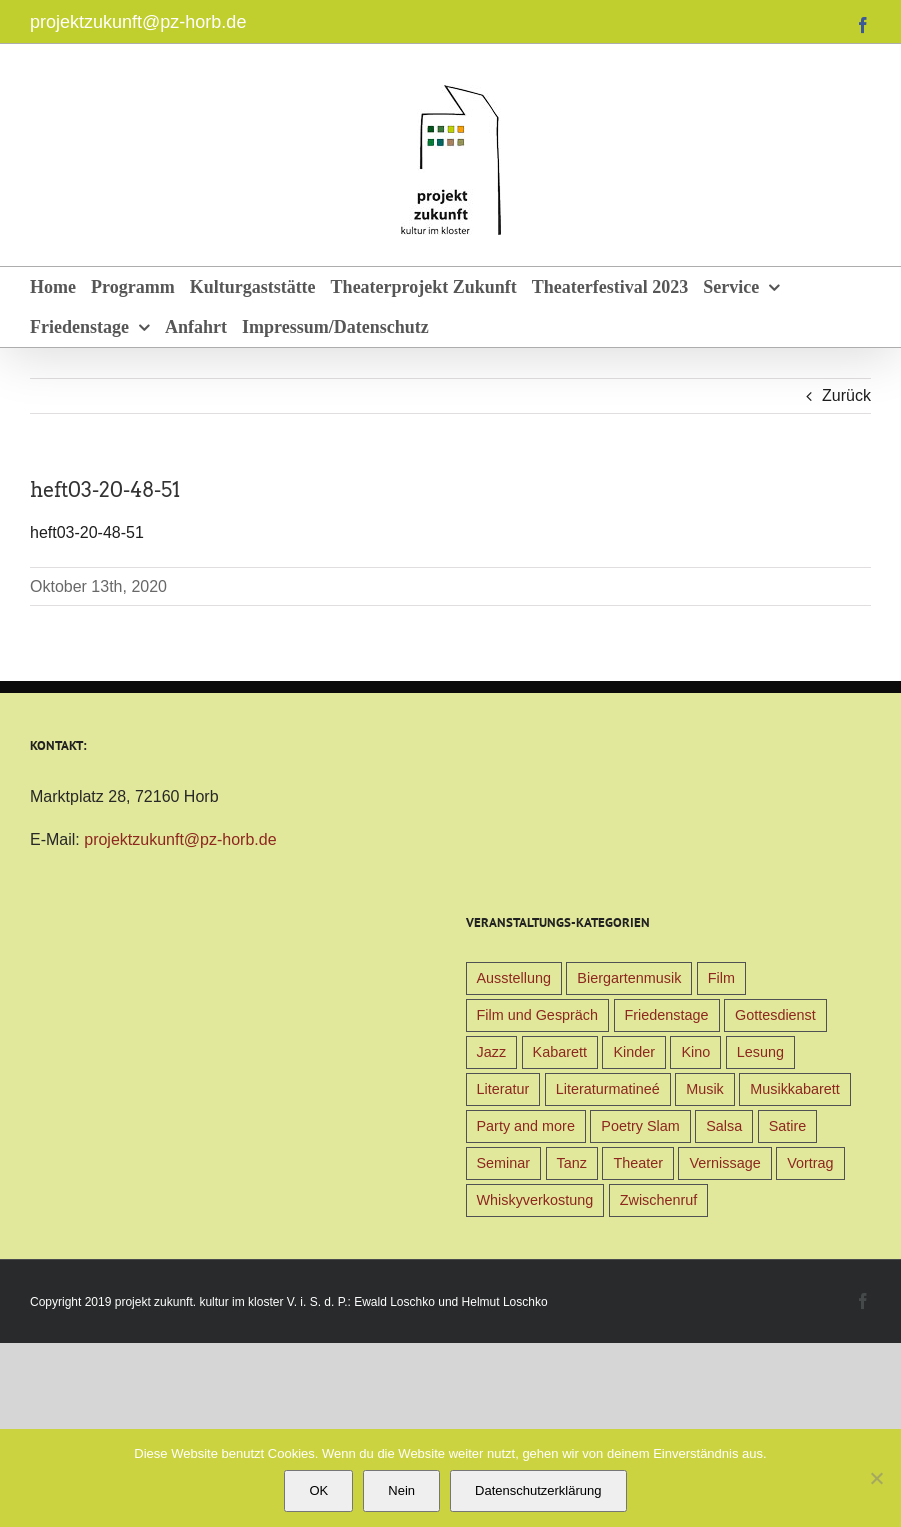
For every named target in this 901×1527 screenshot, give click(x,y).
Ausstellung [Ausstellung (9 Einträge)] (514, 978)
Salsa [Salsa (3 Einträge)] (724, 1126)
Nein (401, 1490)
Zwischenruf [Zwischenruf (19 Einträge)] (659, 1200)
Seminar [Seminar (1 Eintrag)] (504, 1163)
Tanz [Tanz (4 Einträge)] (572, 1163)
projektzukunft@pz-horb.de (138, 22)
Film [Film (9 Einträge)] (721, 978)
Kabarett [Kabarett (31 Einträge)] (560, 1052)
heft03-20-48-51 (87, 532)
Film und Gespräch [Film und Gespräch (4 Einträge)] (538, 1015)
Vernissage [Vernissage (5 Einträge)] (724, 1163)
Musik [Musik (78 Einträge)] (705, 1089)
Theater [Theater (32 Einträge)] (638, 1163)
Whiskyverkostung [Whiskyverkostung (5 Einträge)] (535, 1200)
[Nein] (876, 1478)
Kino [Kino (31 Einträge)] (695, 1052)
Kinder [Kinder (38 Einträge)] (634, 1052)
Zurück (846, 395)
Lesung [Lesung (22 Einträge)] (760, 1052)
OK (318, 1490)
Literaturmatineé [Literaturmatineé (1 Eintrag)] (608, 1089)
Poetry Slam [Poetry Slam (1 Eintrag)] (640, 1126)
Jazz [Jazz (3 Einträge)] (492, 1052)
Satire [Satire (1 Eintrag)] (788, 1126)
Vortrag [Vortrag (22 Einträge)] (810, 1163)
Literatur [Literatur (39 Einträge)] (503, 1089)
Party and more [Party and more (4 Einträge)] (526, 1126)
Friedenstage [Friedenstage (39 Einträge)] (667, 1015)
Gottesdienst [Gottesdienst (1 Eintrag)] (775, 1015)
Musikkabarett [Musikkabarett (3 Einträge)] (795, 1089)
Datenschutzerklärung (538, 1490)
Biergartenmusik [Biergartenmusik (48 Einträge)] (629, 978)
